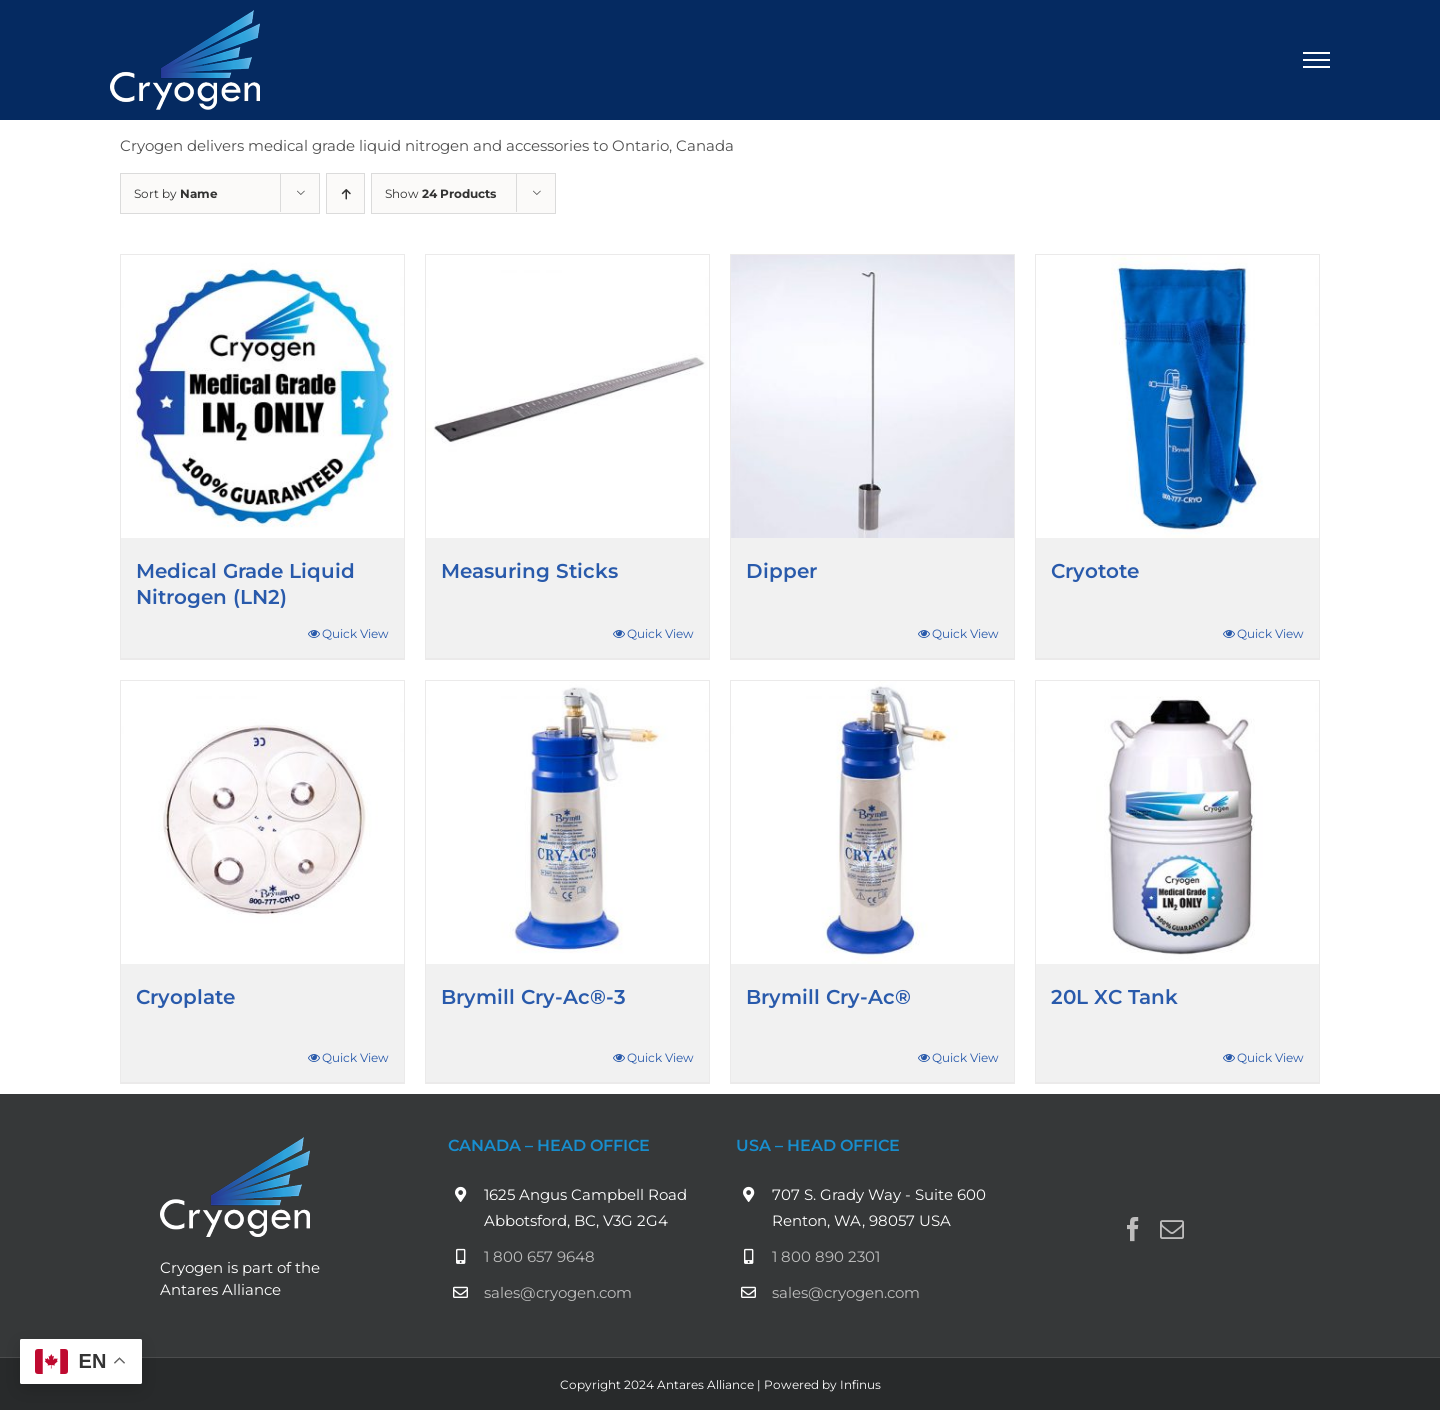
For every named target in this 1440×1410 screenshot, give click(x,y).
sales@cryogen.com (558, 1292)
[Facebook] (1133, 1229)
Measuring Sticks (529, 571)
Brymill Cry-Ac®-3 (533, 997)
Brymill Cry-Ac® (828, 997)
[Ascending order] (345, 193)
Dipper (781, 571)
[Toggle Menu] (1317, 60)
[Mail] (1172, 1229)
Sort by (176, 193)
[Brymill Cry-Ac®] (872, 822)
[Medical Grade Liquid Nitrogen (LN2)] (262, 396)
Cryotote (1095, 571)
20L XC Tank (1114, 997)
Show (440, 193)
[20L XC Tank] (1177, 822)
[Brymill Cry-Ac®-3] (567, 822)
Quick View (355, 633)
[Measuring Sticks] (567, 396)
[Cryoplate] (262, 822)
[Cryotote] (1177, 396)
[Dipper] (872, 396)
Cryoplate (185, 997)
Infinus (860, 1384)
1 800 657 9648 (539, 1256)
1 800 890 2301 (826, 1256)
